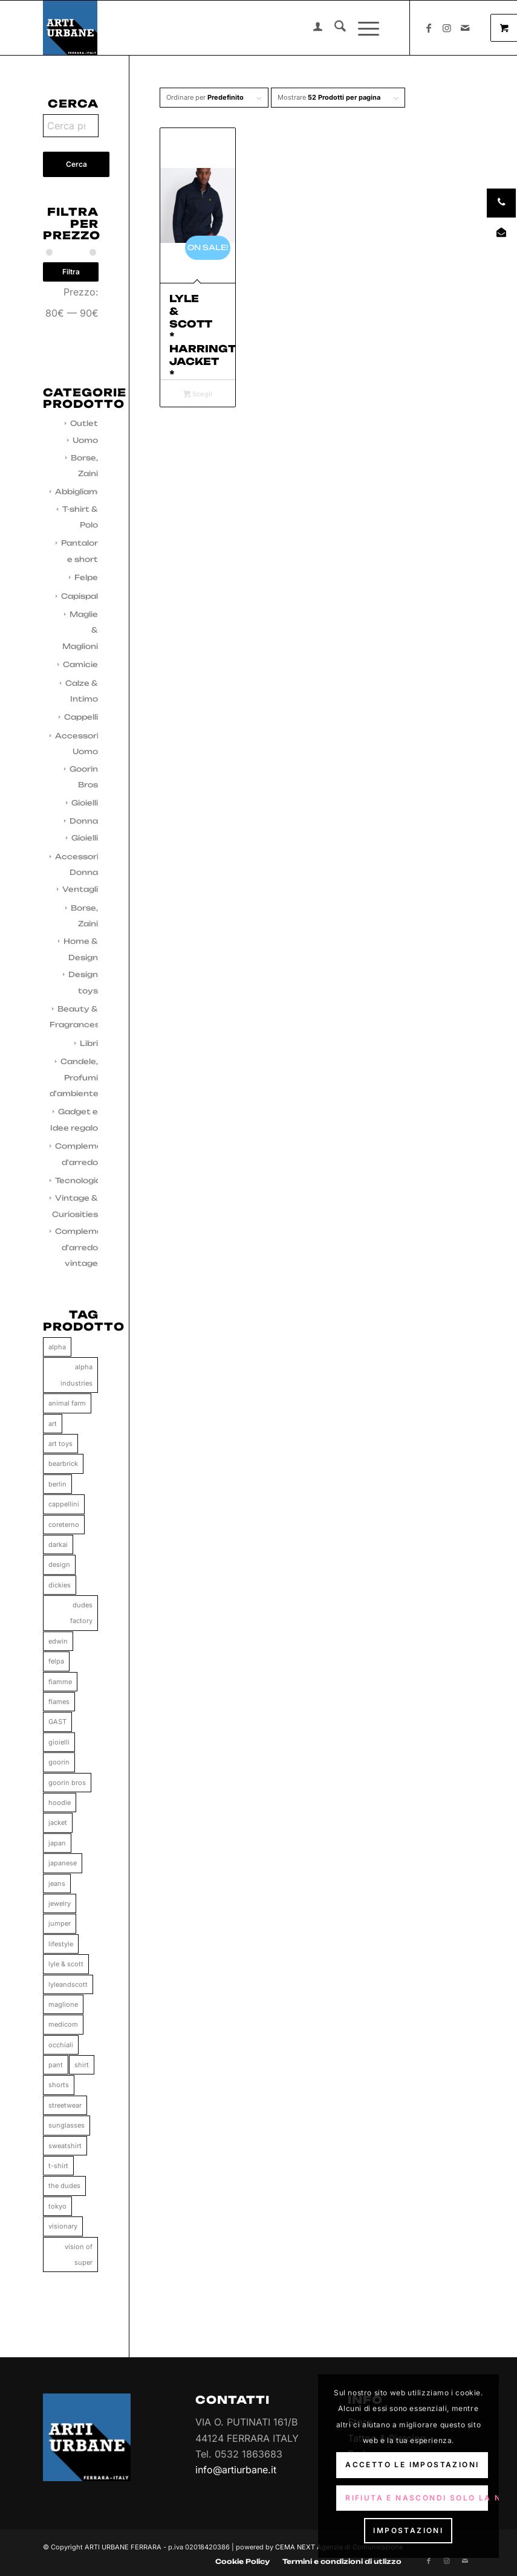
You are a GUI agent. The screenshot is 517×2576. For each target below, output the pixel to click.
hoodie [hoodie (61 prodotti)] (59, 1802)
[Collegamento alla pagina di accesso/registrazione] (311, 28)
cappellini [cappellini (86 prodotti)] (63, 1504)
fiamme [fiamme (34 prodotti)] (60, 1681)
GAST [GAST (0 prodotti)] (57, 1721)
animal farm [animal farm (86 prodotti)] (67, 1403)
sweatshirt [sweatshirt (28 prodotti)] (65, 2146)
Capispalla (83, 596)
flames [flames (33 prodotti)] (59, 1701)
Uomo (85, 440)
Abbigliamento (86, 491)
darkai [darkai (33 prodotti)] (58, 1544)
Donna (84, 820)
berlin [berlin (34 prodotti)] (57, 1484)
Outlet (84, 423)
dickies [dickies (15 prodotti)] (59, 1585)
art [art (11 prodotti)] (52, 1423)
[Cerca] (334, 28)
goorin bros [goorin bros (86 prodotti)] (67, 1782)
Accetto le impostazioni (412, 2464)
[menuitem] (311, 28)
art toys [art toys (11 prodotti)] (60, 1443)
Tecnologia (78, 1180)
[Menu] (362, 28)
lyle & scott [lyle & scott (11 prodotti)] (65, 1964)
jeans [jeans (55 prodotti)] (56, 1883)
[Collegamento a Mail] (465, 28)
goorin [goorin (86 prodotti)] (59, 1762)
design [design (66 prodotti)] (59, 1564)
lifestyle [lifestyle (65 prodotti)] (60, 1944)
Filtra (71, 271)
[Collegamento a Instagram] (447, 28)
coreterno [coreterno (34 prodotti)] (63, 1524)
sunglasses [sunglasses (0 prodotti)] (66, 2125)
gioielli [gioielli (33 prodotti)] (59, 1742)
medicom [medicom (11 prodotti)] (63, 2024)
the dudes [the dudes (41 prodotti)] (64, 2185)
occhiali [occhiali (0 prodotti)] (60, 2045)
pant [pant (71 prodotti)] (55, 2065)
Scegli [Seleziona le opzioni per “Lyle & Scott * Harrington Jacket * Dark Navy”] (198, 395)
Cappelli (81, 716)
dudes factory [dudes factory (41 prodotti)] (81, 1613)
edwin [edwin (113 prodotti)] (58, 1641)
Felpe (86, 577)
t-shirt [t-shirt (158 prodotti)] (58, 2165)
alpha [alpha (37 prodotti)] (57, 1347)
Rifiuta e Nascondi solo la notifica (416, 2497)
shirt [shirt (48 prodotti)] (81, 2065)
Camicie (80, 664)
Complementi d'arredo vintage (84, 1247)
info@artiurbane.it (235, 2470)
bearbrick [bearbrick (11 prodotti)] (63, 1463)
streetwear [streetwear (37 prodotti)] (65, 2105)
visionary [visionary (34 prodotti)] (62, 2226)
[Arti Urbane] (70, 28)
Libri (89, 1043)
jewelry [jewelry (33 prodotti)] (59, 1903)
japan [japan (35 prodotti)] (57, 1843)
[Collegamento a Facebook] (429, 28)
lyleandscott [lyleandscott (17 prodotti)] (68, 1984)
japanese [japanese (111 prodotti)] (62, 1863)
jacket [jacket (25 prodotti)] (57, 1822)
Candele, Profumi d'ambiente (74, 1077)
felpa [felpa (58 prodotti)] (56, 1661)
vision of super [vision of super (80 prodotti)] (79, 2254)
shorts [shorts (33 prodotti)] (58, 2084)
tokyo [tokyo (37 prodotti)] (57, 2206)
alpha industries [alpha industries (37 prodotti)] (76, 1375)
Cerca (76, 164)
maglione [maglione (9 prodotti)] (63, 2004)
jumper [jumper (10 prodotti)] (59, 1923)
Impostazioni (408, 2530)
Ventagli (80, 889)
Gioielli (84, 802)
